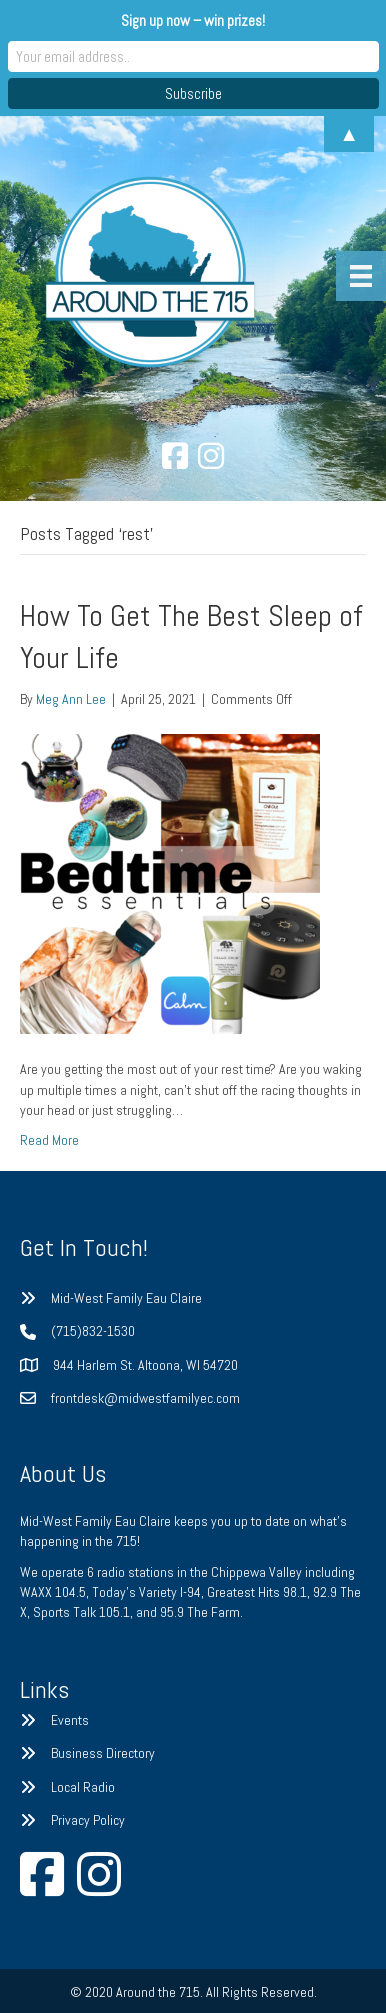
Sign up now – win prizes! (193, 20)
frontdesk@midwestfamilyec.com (145, 1398)
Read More (49, 1140)
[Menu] (361, 276)
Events (70, 1720)
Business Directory (103, 1753)
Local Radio (83, 1787)
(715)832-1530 (93, 1331)
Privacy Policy (88, 1820)
